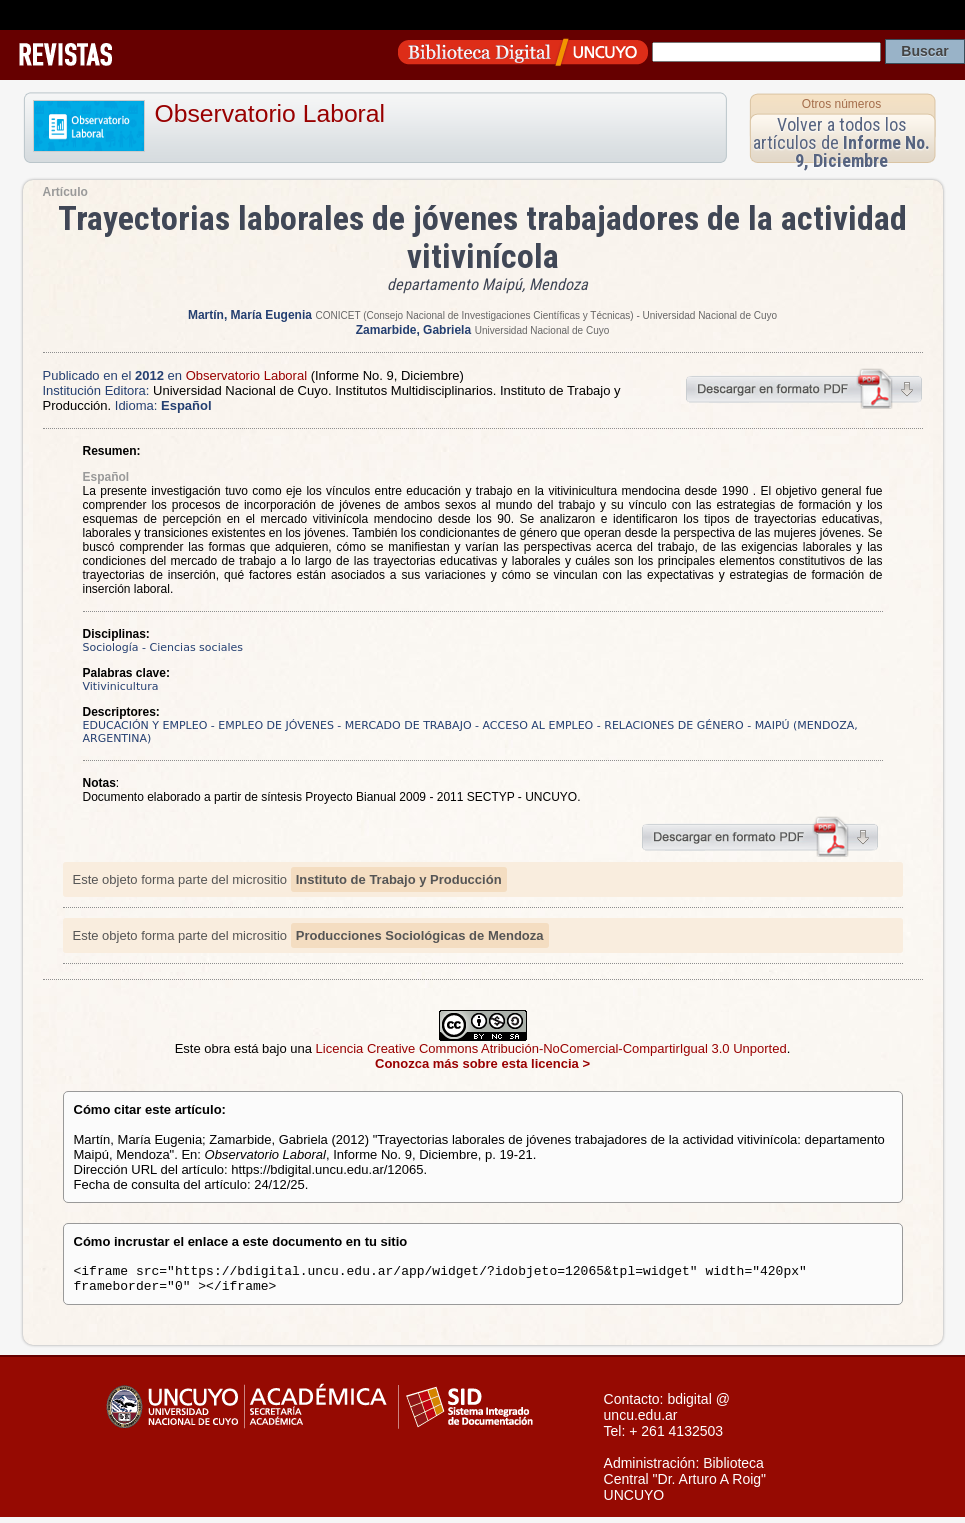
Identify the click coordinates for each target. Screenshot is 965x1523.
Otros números (841, 104)
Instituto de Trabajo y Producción (399, 879)
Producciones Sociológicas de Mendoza (420, 935)
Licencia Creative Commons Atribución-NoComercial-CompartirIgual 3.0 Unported (551, 1048)
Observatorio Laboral (270, 113)
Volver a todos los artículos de (841, 142)
